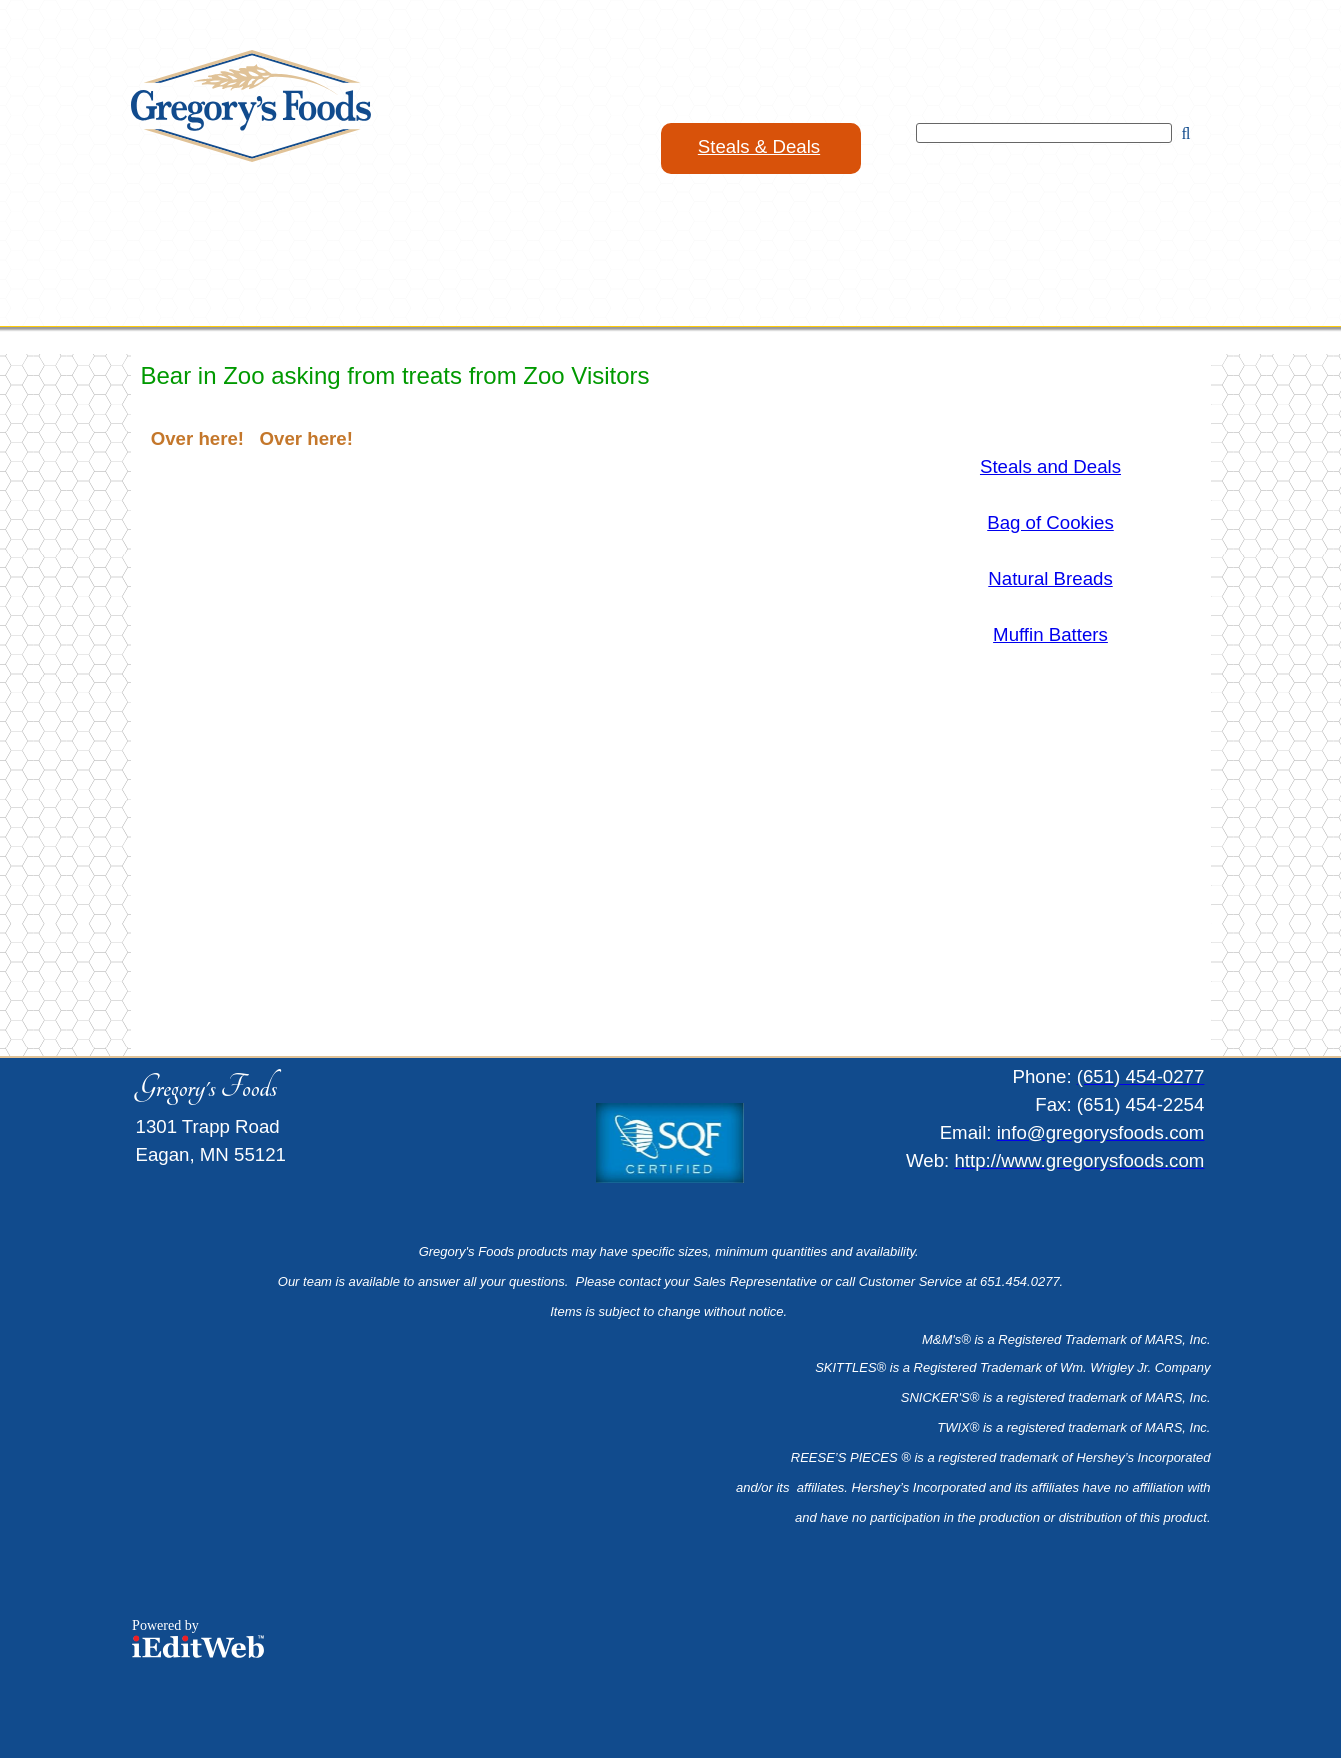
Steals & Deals (759, 146)
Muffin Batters (1050, 634)
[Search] (1044, 133)
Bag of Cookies (1050, 522)
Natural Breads (1050, 578)
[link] (761, 148)
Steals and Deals (1050, 466)
